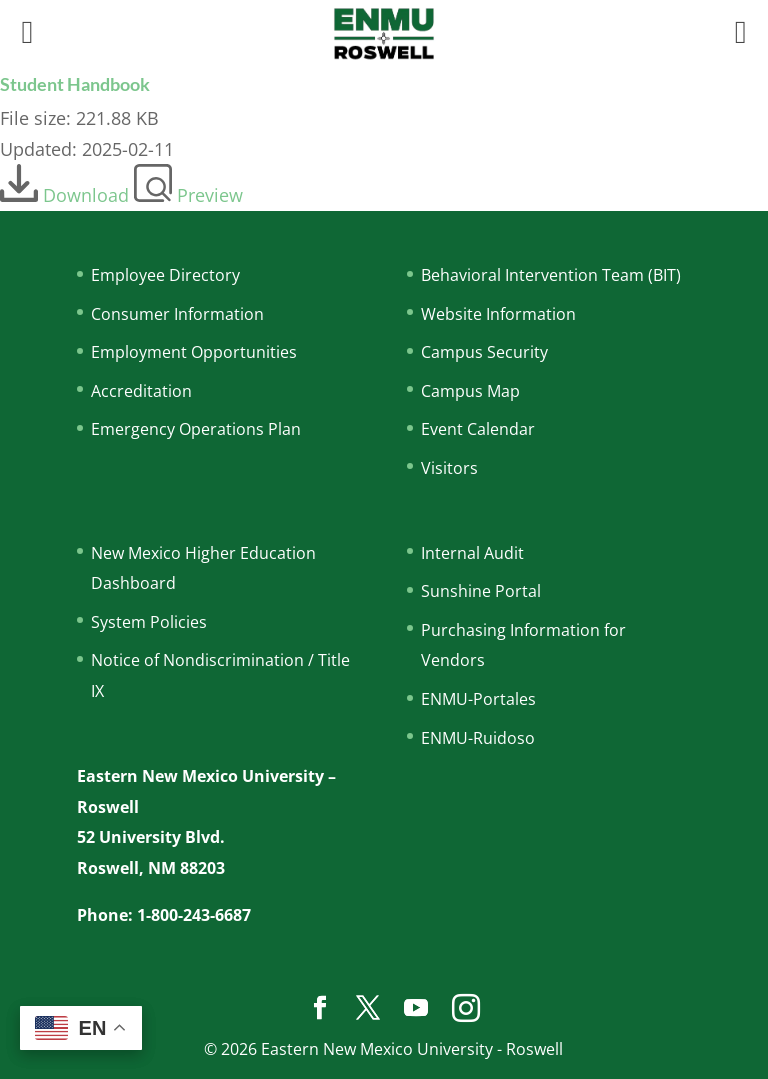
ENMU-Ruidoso (478, 738)
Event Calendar (478, 429)
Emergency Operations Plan (196, 429)
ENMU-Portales (478, 699)
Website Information (498, 314)
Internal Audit (472, 553)
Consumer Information (177, 314)
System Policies (149, 622)
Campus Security (484, 352)
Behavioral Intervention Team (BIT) (551, 275)
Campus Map (470, 391)
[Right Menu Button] (740, 31)
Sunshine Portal (481, 591)
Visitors (449, 468)
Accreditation (141, 391)
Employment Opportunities (194, 352)
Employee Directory (165, 275)
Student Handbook (75, 84)
